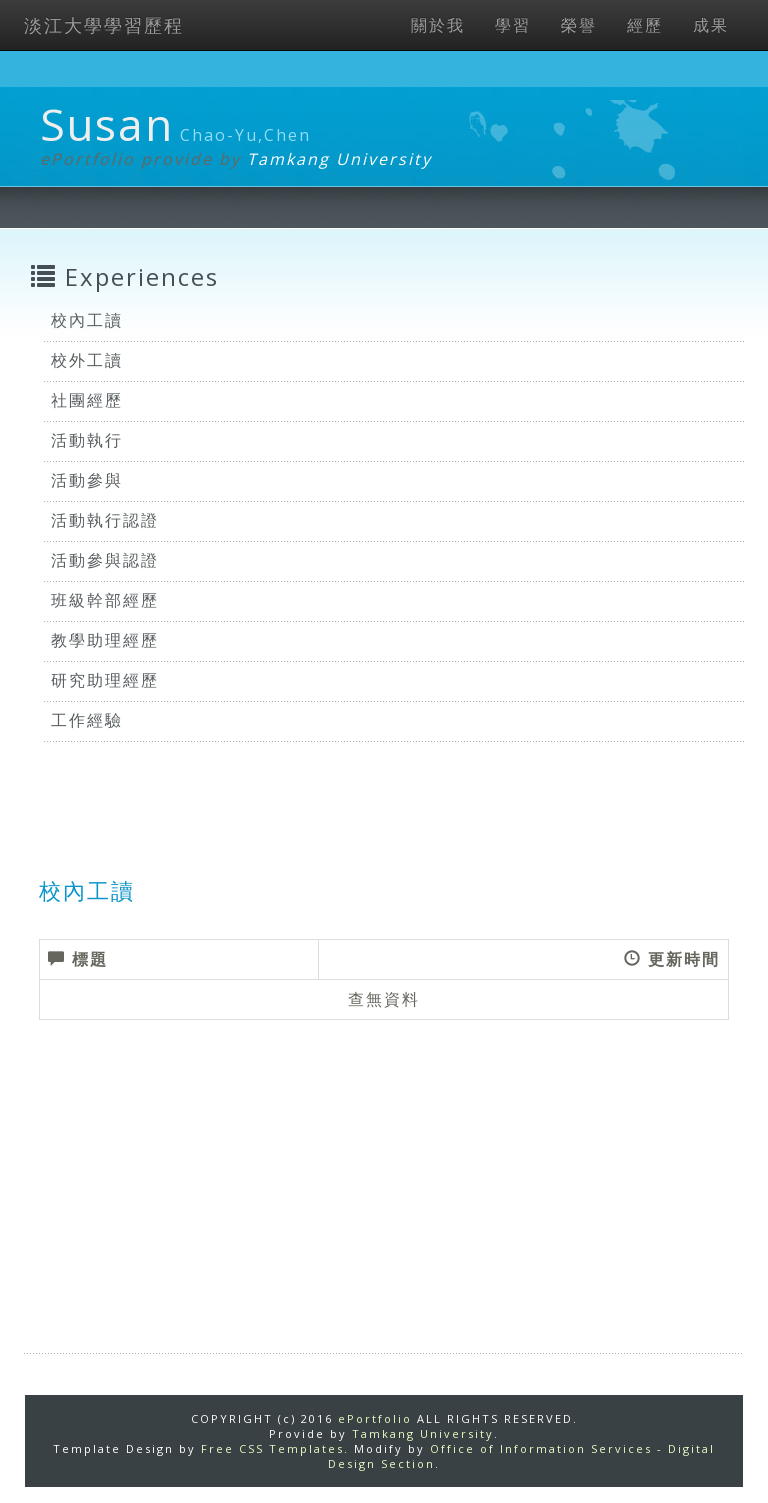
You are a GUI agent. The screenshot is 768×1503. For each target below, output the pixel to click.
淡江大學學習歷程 (104, 25)
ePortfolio (375, 1418)
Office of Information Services (541, 1448)
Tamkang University (339, 159)
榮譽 (579, 25)
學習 (513, 25)
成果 (711, 25)
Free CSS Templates (272, 1448)
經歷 (645, 25)
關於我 (438, 25)
